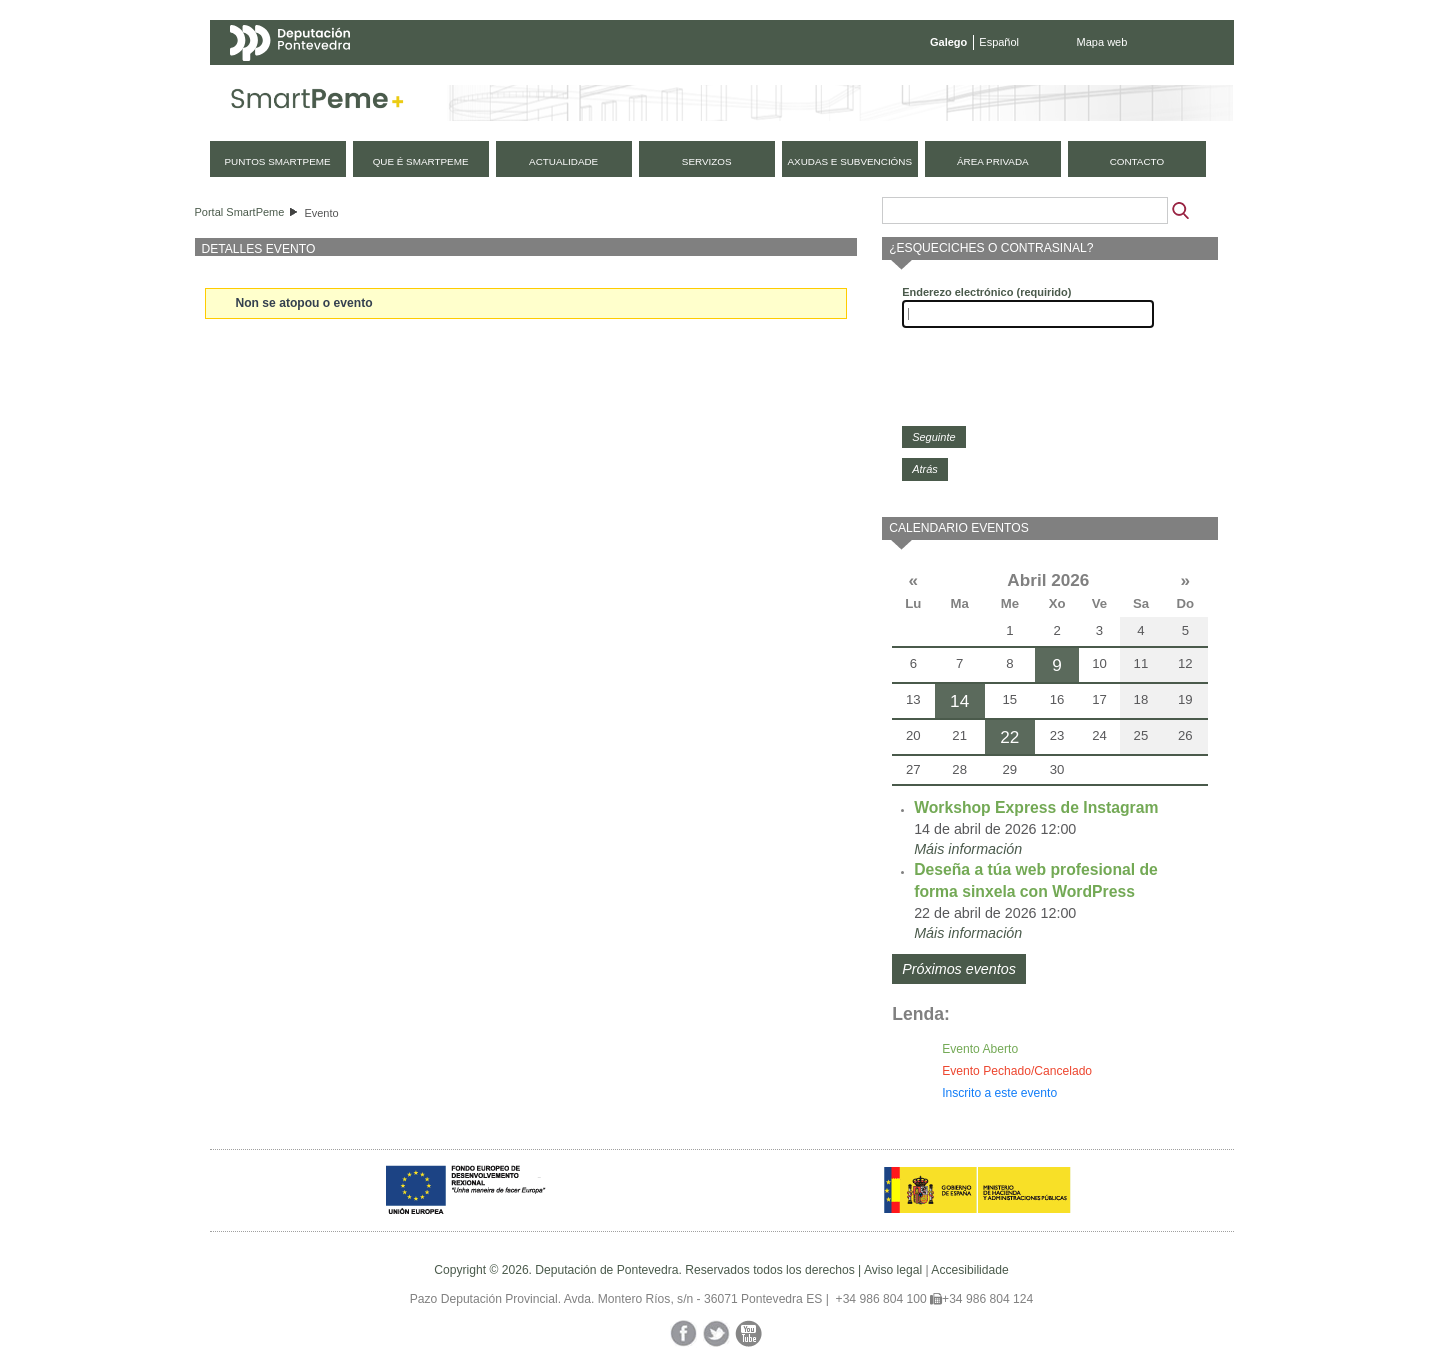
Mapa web (1102, 42)
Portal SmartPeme (240, 212)
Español (999, 42)
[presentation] (1054, 377)
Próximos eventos (959, 969)
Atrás (925, 469)
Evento (321, 213)
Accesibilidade (969, 1270)
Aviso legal (893, 1270)
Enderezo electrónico (986, 292)
